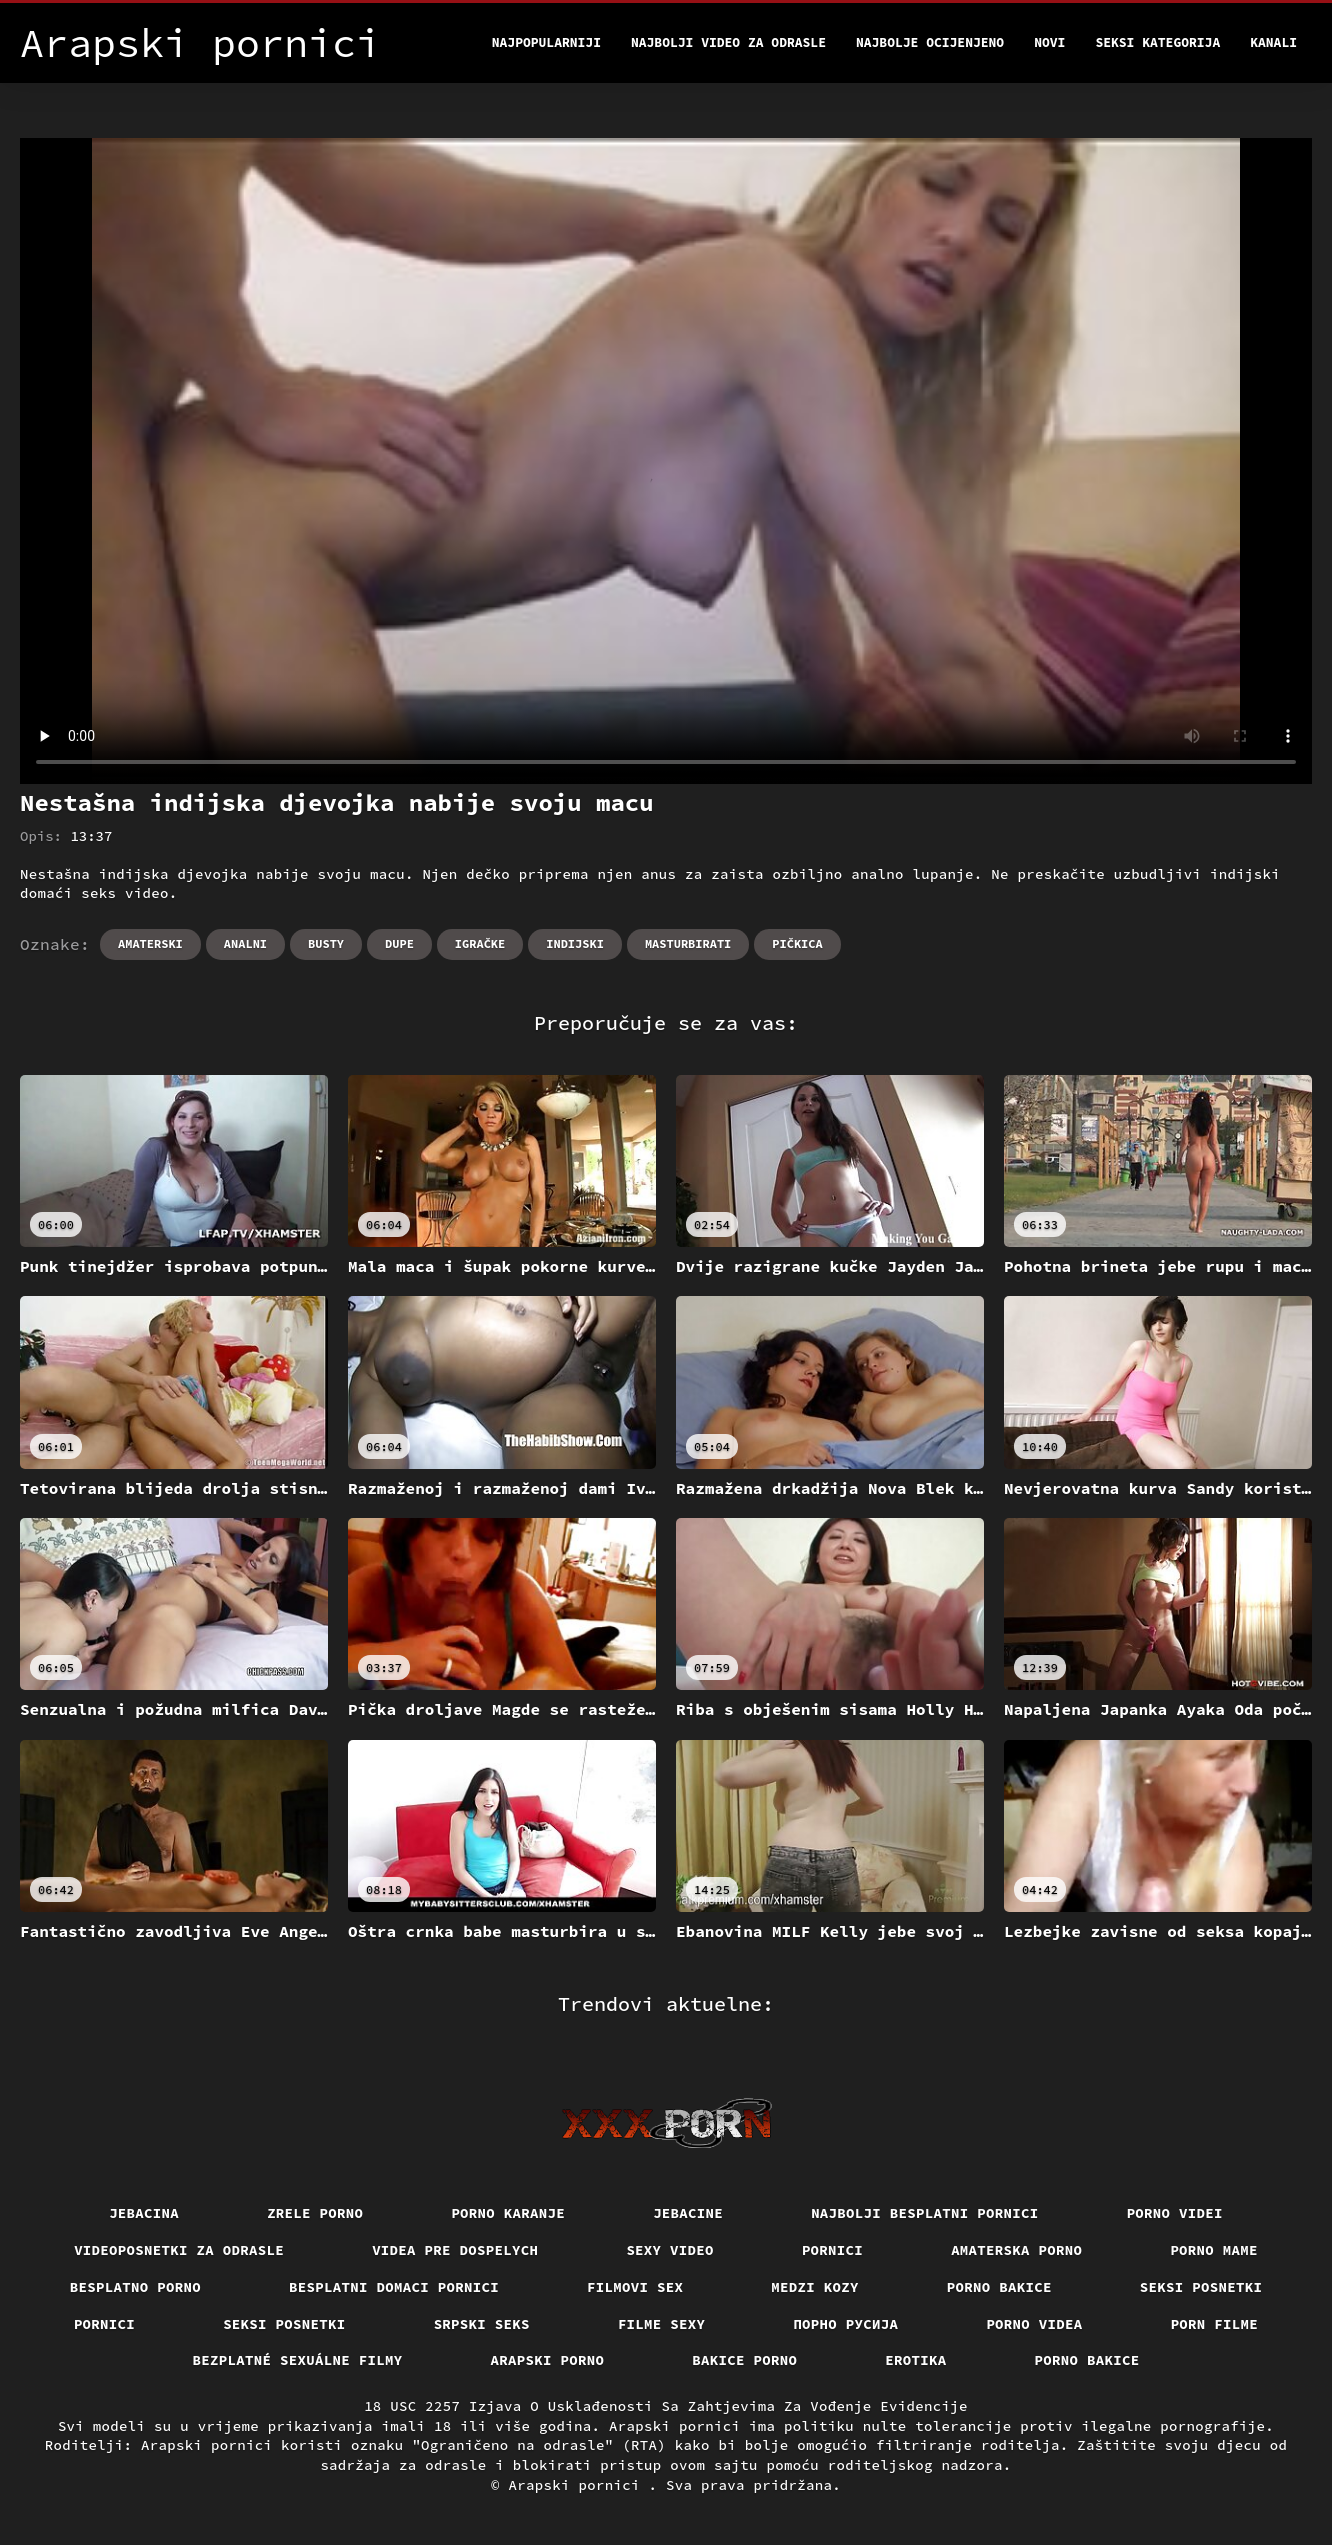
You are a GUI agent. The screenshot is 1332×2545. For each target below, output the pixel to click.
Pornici (832, 2250)
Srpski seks (482, 2324)
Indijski (575, 943)
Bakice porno (744, 2360)
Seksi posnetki (1201, 2287)
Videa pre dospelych (455, 2250)
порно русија (845, 2324)
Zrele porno (315, 2213)
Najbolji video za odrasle (728, 42)
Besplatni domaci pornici (394, 2287)
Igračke (480, 943)
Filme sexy (662, 2324)
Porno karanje (508, 2213)
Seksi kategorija (1157, 42)
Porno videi (1175, 2213)
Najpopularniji (546, 42)
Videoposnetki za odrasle (179, 2250)
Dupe (399, 943)
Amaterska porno (1016, 2250)
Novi (1049, 42)
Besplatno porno (135, 2287)
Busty (326, 943)
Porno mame (1214, 2250)
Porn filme (1215, 2324)
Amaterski (150, 943)
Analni (245, 943)
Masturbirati (688, 943)
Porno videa (1034, 2324)
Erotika (915, 2360)
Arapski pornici (579, 2485)
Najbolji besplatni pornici (925, 2213)
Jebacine (688, 2213)
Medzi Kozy (815, 2287)
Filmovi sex (635, 2287)
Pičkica (797, 943)
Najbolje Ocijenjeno (930, 42)
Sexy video (670, 2250)
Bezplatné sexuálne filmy (298, 2360)
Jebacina (144, 2213)
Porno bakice (999, 2287)
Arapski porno (548, 2360)
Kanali (1273, 42)
